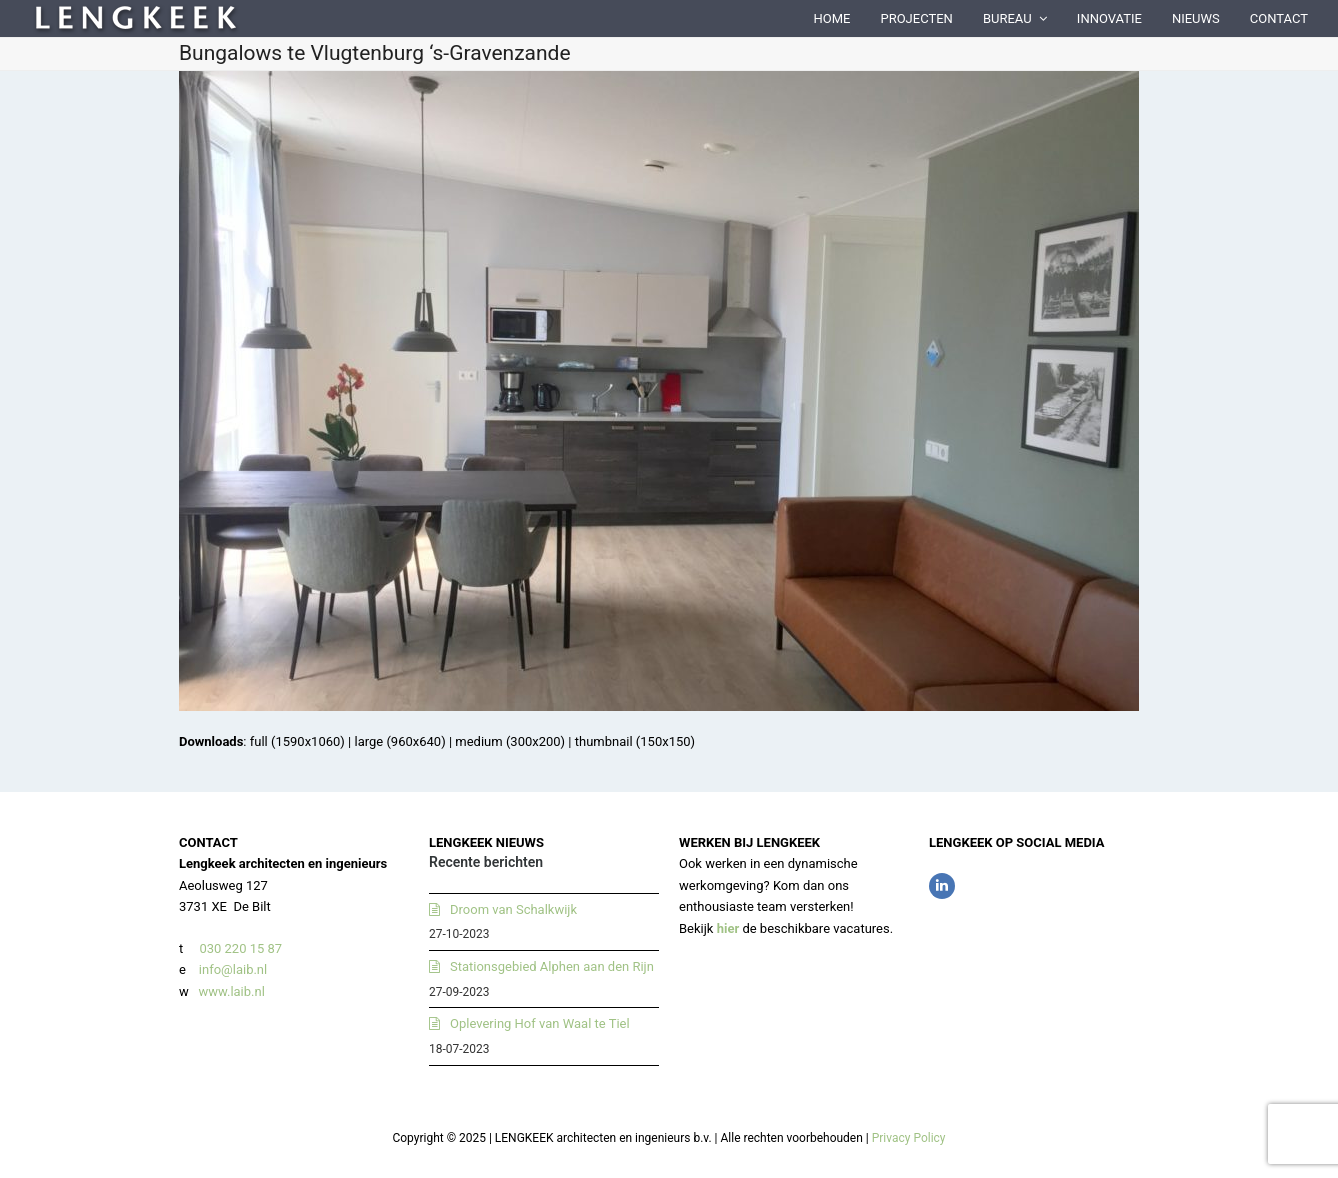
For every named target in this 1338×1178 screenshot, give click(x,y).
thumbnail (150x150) (635, 741)
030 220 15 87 (240, 948)
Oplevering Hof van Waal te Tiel (540, 1023)
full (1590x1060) (297, 741)
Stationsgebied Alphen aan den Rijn (552, 966)
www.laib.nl (230, 991)
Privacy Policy (909, 1138)
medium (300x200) (510, 741)
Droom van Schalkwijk (513, 909)
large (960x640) (399, 741)
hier (728, 928)
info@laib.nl (233, 969)
